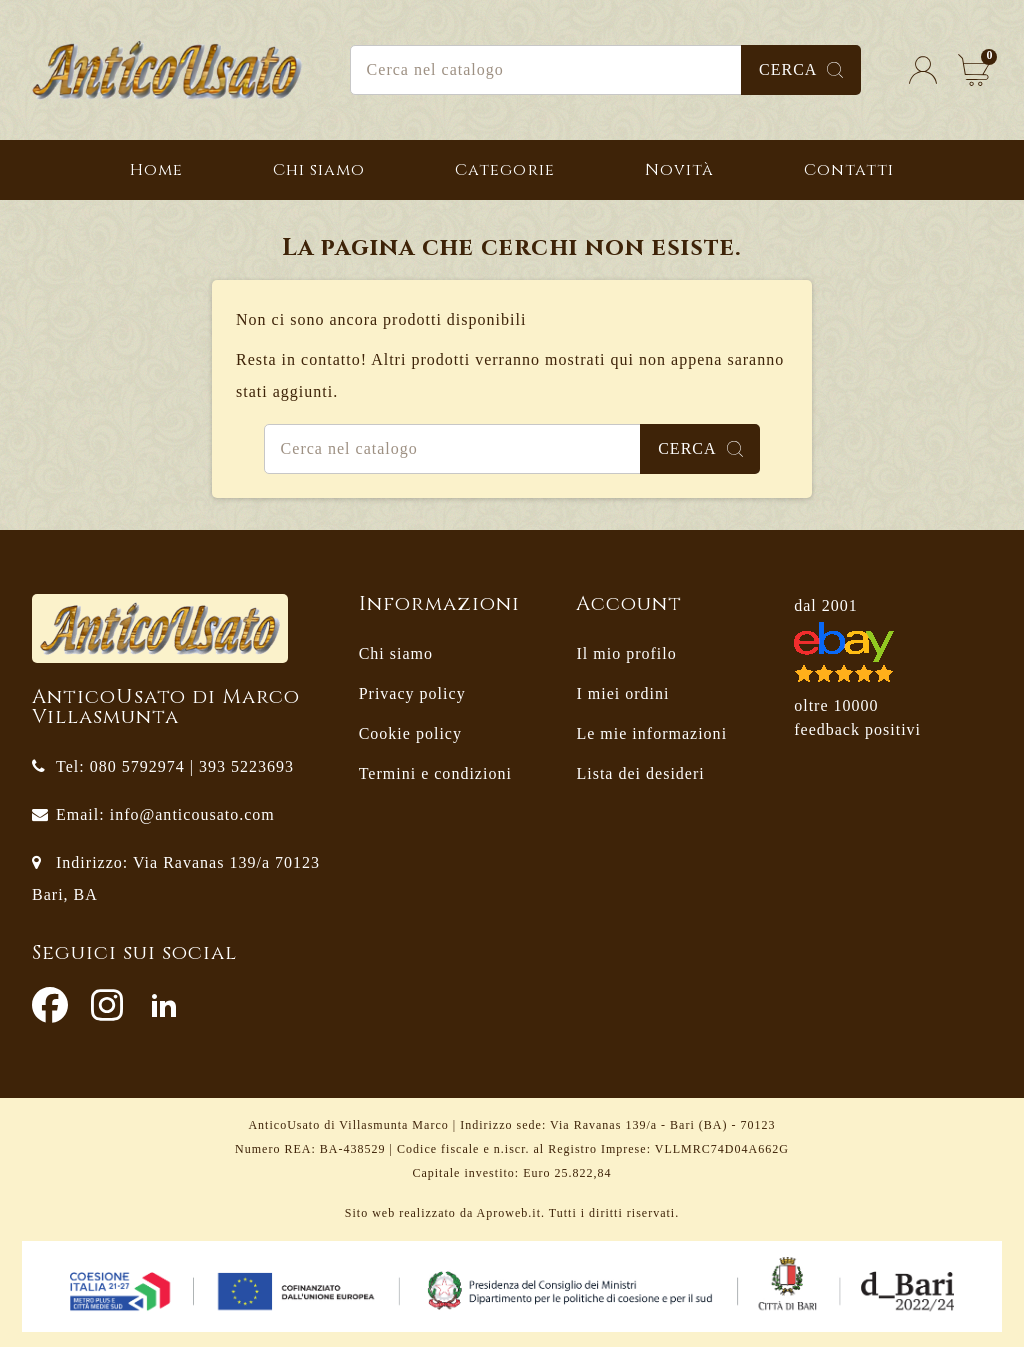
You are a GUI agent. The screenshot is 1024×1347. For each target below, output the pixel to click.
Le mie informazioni (651, 733)
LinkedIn (164, 1005)
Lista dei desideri (640, 773)
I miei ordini (622, 693)
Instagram (107, 1005)
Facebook (50, 1005)
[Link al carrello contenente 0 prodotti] (974, 70)
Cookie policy (410, 733)
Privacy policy (412, 693)
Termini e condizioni (435, 773)
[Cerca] (606, 70)
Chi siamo (396, 653)
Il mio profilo (626, 653)
